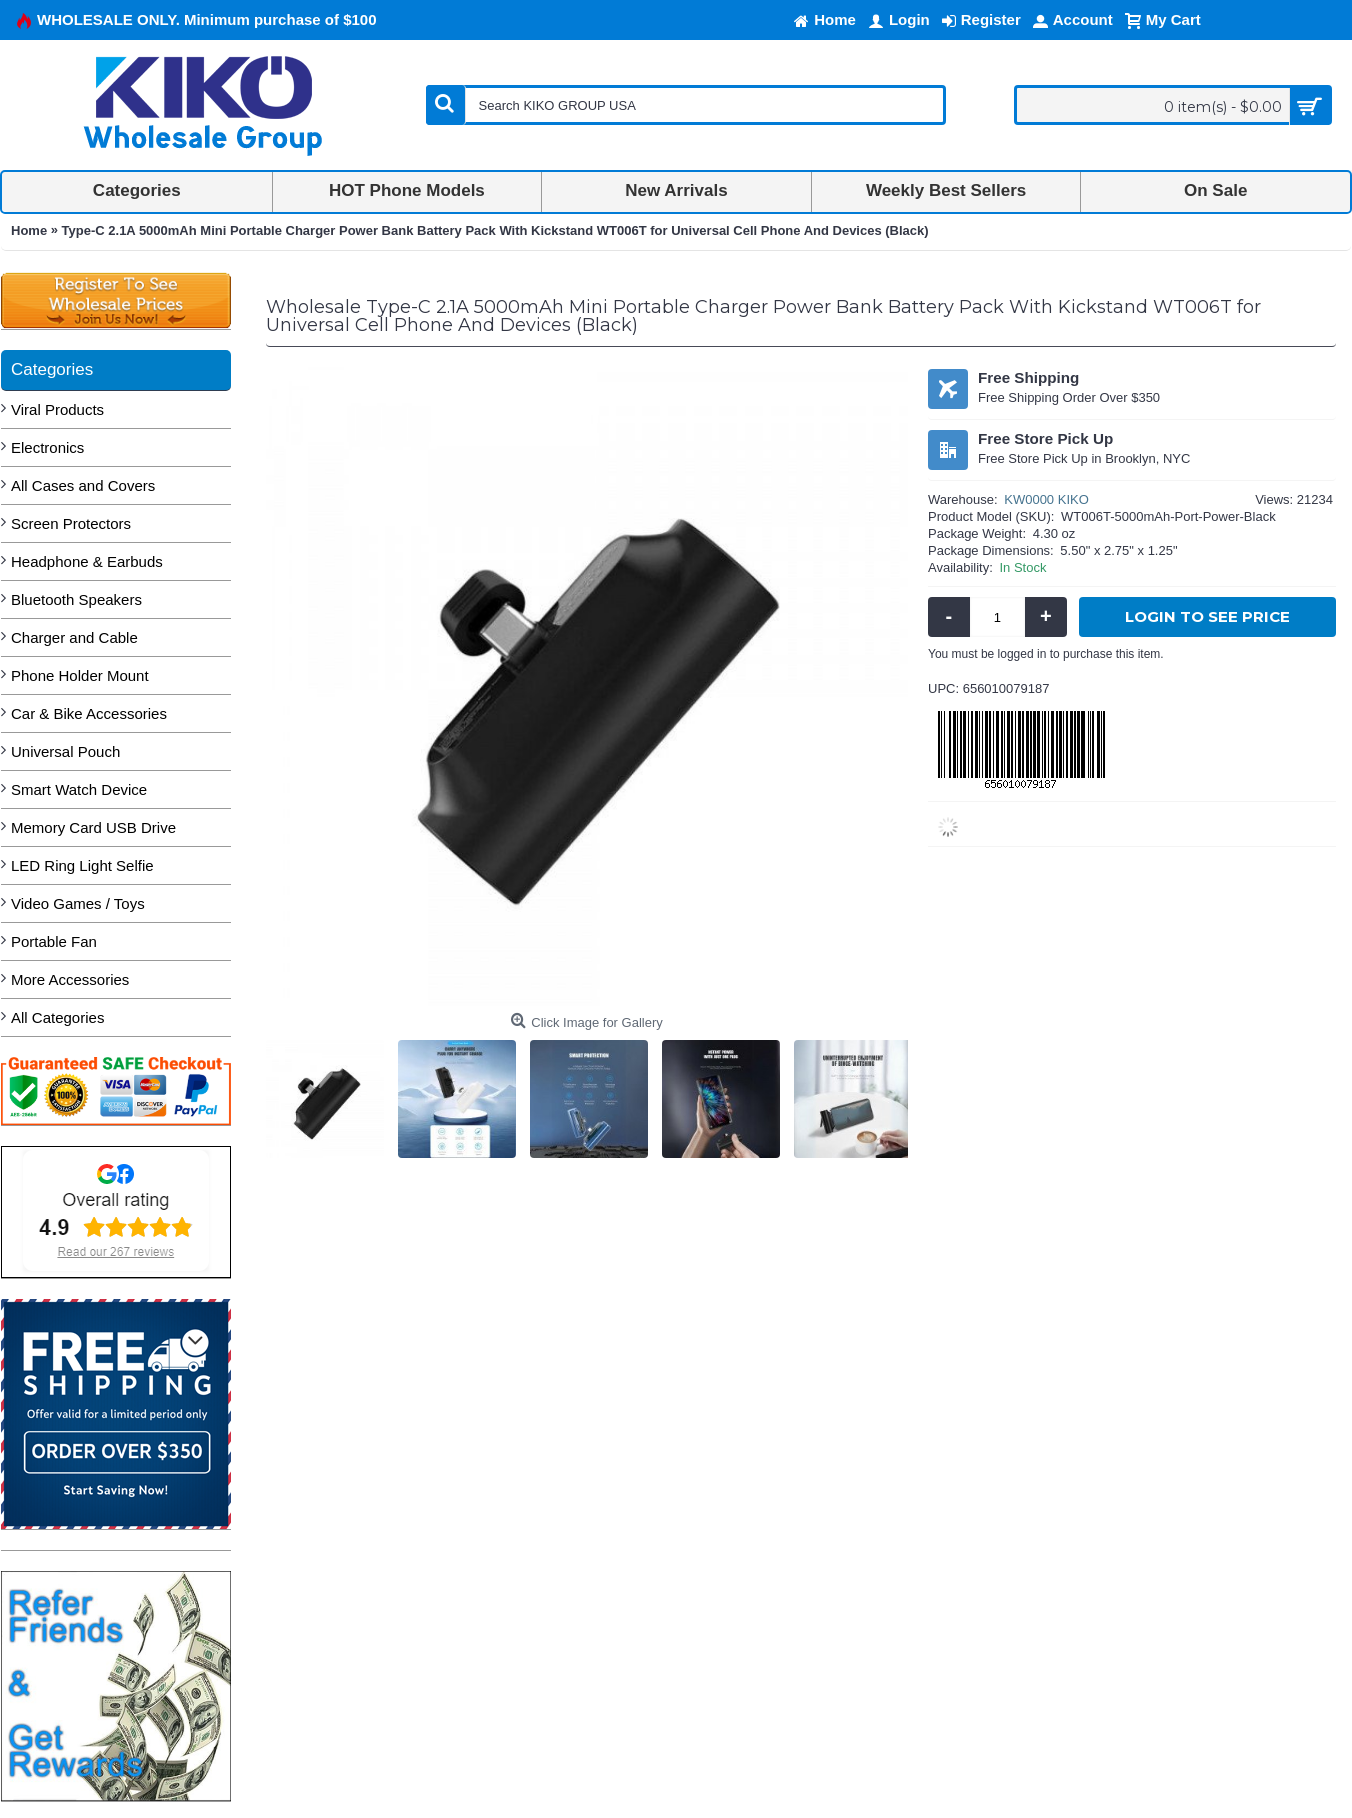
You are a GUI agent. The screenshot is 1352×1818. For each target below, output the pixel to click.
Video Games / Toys (78, 903)
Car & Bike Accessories (89, 713)
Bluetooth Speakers (76, 599)
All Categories (57, 1017)
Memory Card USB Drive (93, 827)
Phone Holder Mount (80, 675)
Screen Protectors (71, 523)
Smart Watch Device (79, 789)
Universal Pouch (65, 751)
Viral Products (57, 409)
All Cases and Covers (83, 485)
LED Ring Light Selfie (82, 865)
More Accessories (70, 979)
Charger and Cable (74, 637)
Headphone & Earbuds (87, 561)
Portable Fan (54, 941)
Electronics (47, 447)
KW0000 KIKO (1046, 499)
